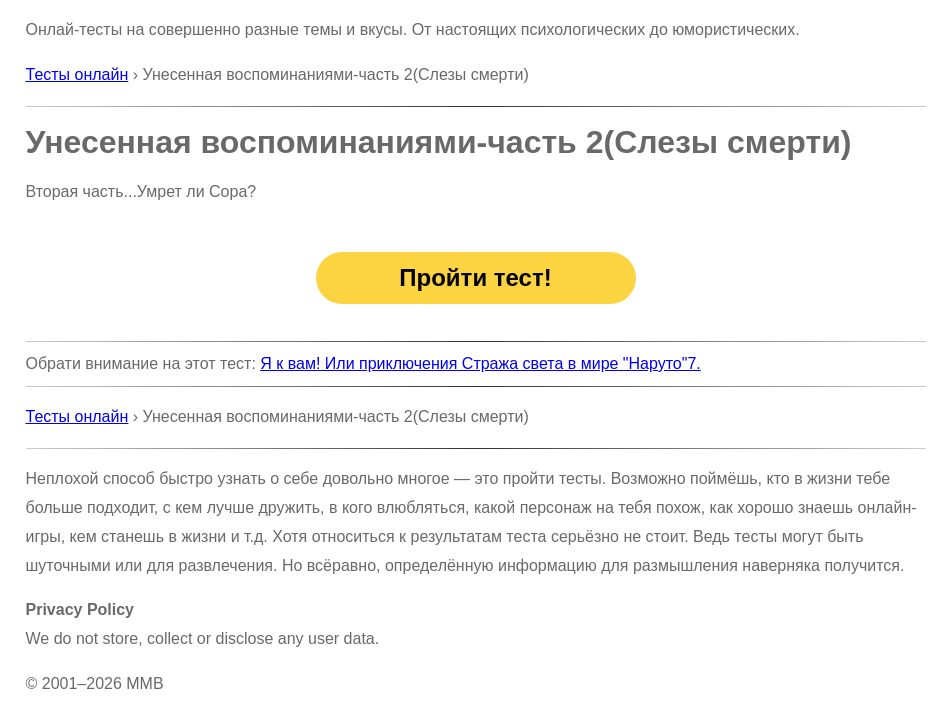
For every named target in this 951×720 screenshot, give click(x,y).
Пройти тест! (475, 277)
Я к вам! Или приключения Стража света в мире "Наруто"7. (480, 363)
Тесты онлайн (77, 74)
